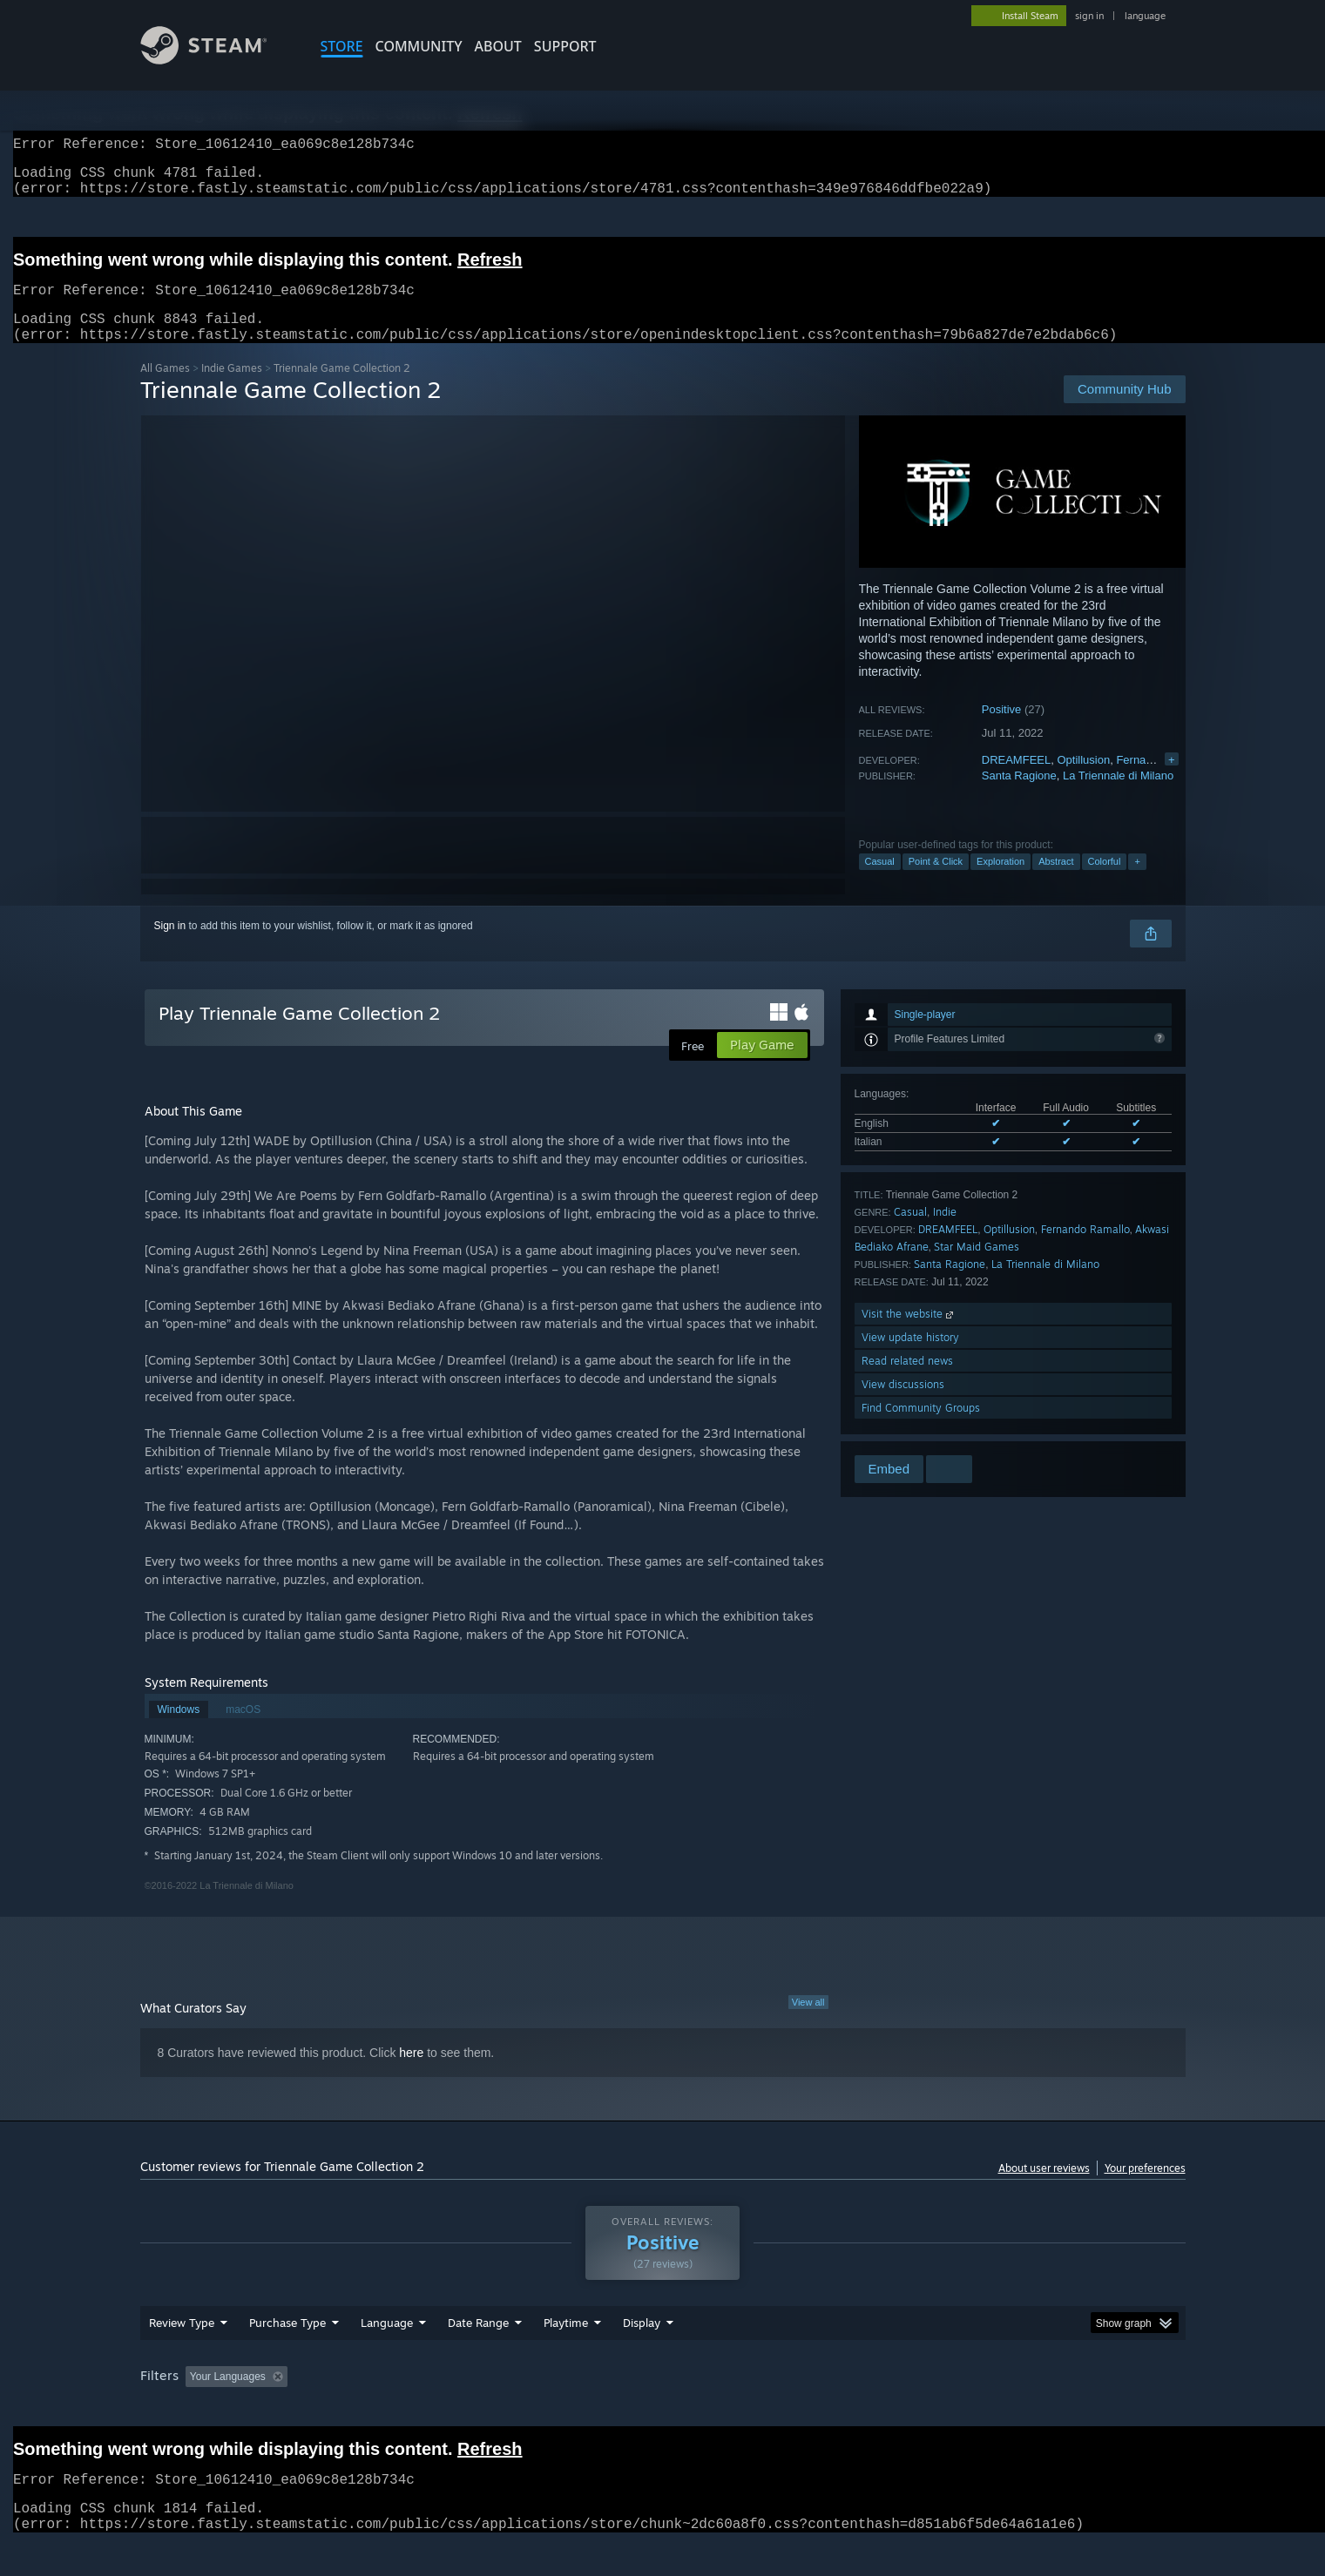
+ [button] (1136, 882)
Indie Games (231, 388)
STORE (342, 46)
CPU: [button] (898, 2410)
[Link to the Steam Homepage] (217, 59)
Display (641, 2356)
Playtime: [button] (538, 2410)
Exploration (1000, 882)
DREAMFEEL (1016, 780)
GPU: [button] (957, 2410)
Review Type (181, 2356)
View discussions (903, 1405)
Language (387, 2356)
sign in (1089, 16)
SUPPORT (565, 46)
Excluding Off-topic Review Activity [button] (403, 2410)
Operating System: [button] (810, 2410)
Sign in (170, 947)
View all (808, 2023)
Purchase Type (287, 2356)
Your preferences (1145, 2188)
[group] (663, 2411)
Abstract (1055, 882)
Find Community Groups (921, 1428)
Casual (880, 882)
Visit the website (909, 1334)
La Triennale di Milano (1118, 796)
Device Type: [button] (1034, 2410)
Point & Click (936, 882)
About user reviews (1044, 2188)
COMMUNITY (419, 46)
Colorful (1104, 882)
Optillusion (1083, 780)
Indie (945, 1232)
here (411, 2073)
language (1145, 16)
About (498, 46)
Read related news (907, 1381)
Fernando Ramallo (1085, 1250)
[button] (199, 2408)
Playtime (566, 2356)
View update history (910, 1358)
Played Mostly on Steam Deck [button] (663, 2410)
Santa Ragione (1019, 796)
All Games (165, 388)
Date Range (478, 2356)
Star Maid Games (976, 1267)
